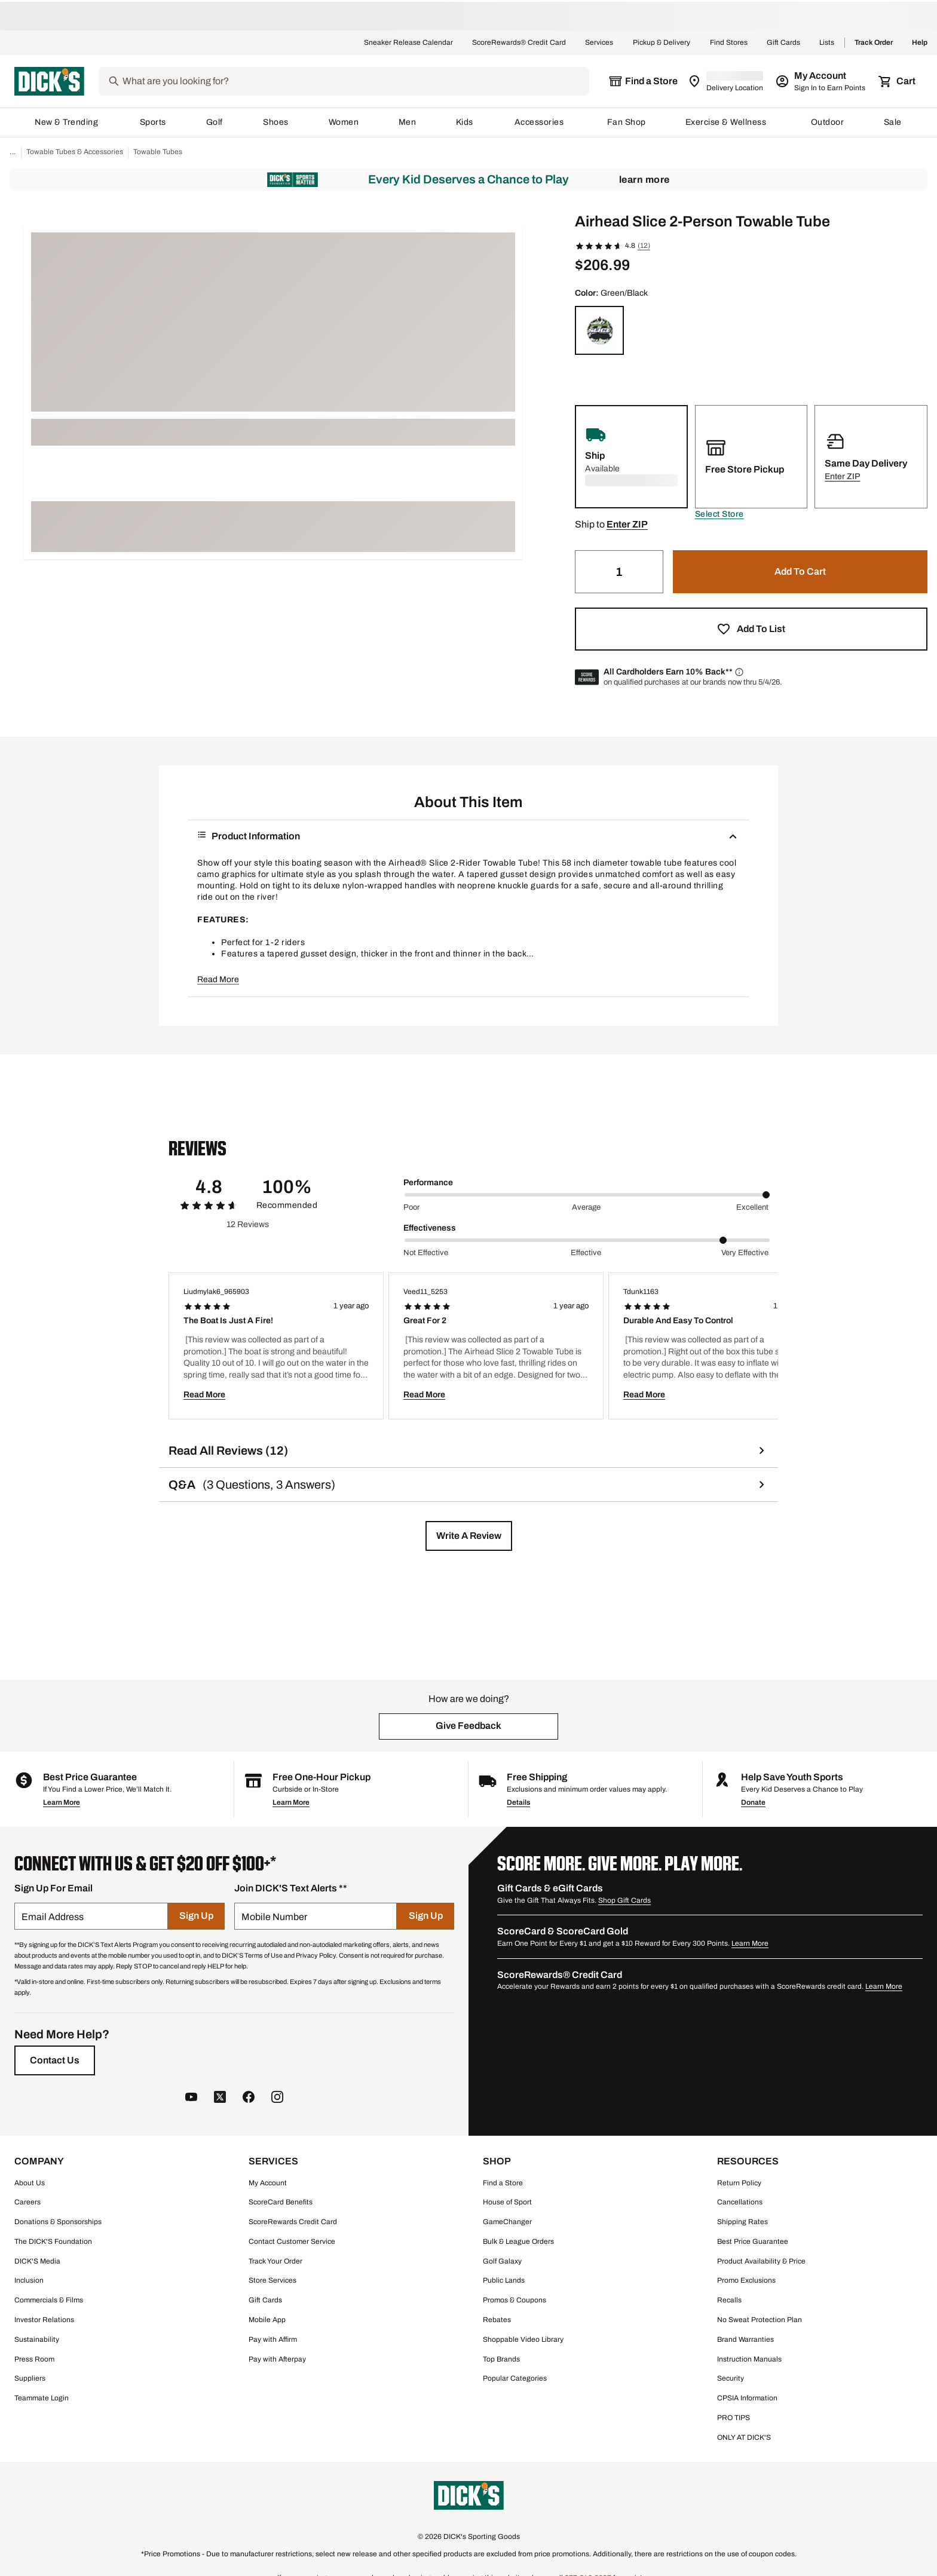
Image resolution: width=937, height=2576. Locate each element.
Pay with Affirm (273, 2337)
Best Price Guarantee (752, 2239)
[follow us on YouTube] (191, 2096)
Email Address (53, 1915)
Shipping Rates (742, 2220)
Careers (27, 2200)
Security (730, 2376)
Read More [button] (218, 977)
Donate (753, 1800)
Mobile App (267, 2318)
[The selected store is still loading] (643, 81)
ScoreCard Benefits (281, 2200)
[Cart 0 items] (897, 81)
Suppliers (29, 2376)
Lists (827, 43)
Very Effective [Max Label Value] (744, 1251)
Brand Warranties (745, 2337)
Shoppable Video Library (523, 2337)
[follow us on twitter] (220, 2096)
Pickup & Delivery (662, 43)
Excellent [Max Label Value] (752, 1205)
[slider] (587, 1193)
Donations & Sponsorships (58, 2220)
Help (919, 43)
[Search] (354, 81)
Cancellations (740, 2200)
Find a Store (503, 2181)
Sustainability (36, 2337)
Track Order (874, 43)
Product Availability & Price (761, 2259)
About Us (29, 2181)
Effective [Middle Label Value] (586, 1251)
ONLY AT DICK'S (744, 2435)
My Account (268, 2181)
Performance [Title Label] (428, 1180)
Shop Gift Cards (624, 1898)
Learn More (644, 178)
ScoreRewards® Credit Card (519, 43)
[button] (719, 512)
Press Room (34, 2357)
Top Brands (501, 2357)
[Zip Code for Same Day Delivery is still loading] (726, 81)
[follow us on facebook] (248, 2096)
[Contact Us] (54, 2059)
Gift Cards (783, 43)
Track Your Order (275, 2259)
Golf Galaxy (502, 2259)
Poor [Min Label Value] (411, 1205)
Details (518, 1800)
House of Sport (507, 2200)
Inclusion (29, 2278)
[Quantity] (619, 569)
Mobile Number (274, 1915)
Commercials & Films (48, 2298)
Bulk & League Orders (518, 2239)
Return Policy (739, 2181)
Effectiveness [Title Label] (429, 1226)
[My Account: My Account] (821, 81)
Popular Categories (515, 2376)
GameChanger (507, 2220)
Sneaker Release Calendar (408, 43)
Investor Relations (44, 2318)
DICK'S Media (37, 2259)
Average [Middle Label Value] (586, 1205)
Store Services (272, 2278)
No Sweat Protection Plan (759, 2318)
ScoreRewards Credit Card (293, 2220)
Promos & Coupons (514, 2298)
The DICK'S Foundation (53, 2239)
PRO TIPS (733, 2416)
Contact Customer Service (292, 2239)
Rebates (497, 2318)
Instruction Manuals (749, 2357)
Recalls (729, 2298)
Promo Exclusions (746, 2278)
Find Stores (729, 43)
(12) (644, 244)
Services (599, 43)
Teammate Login (41, 2396)
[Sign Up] (196, 1914)
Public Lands (504, 2278)
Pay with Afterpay (277, 2357)
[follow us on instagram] (277, 2096)
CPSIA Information (747, 2396)
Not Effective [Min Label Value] (425, 1251)
